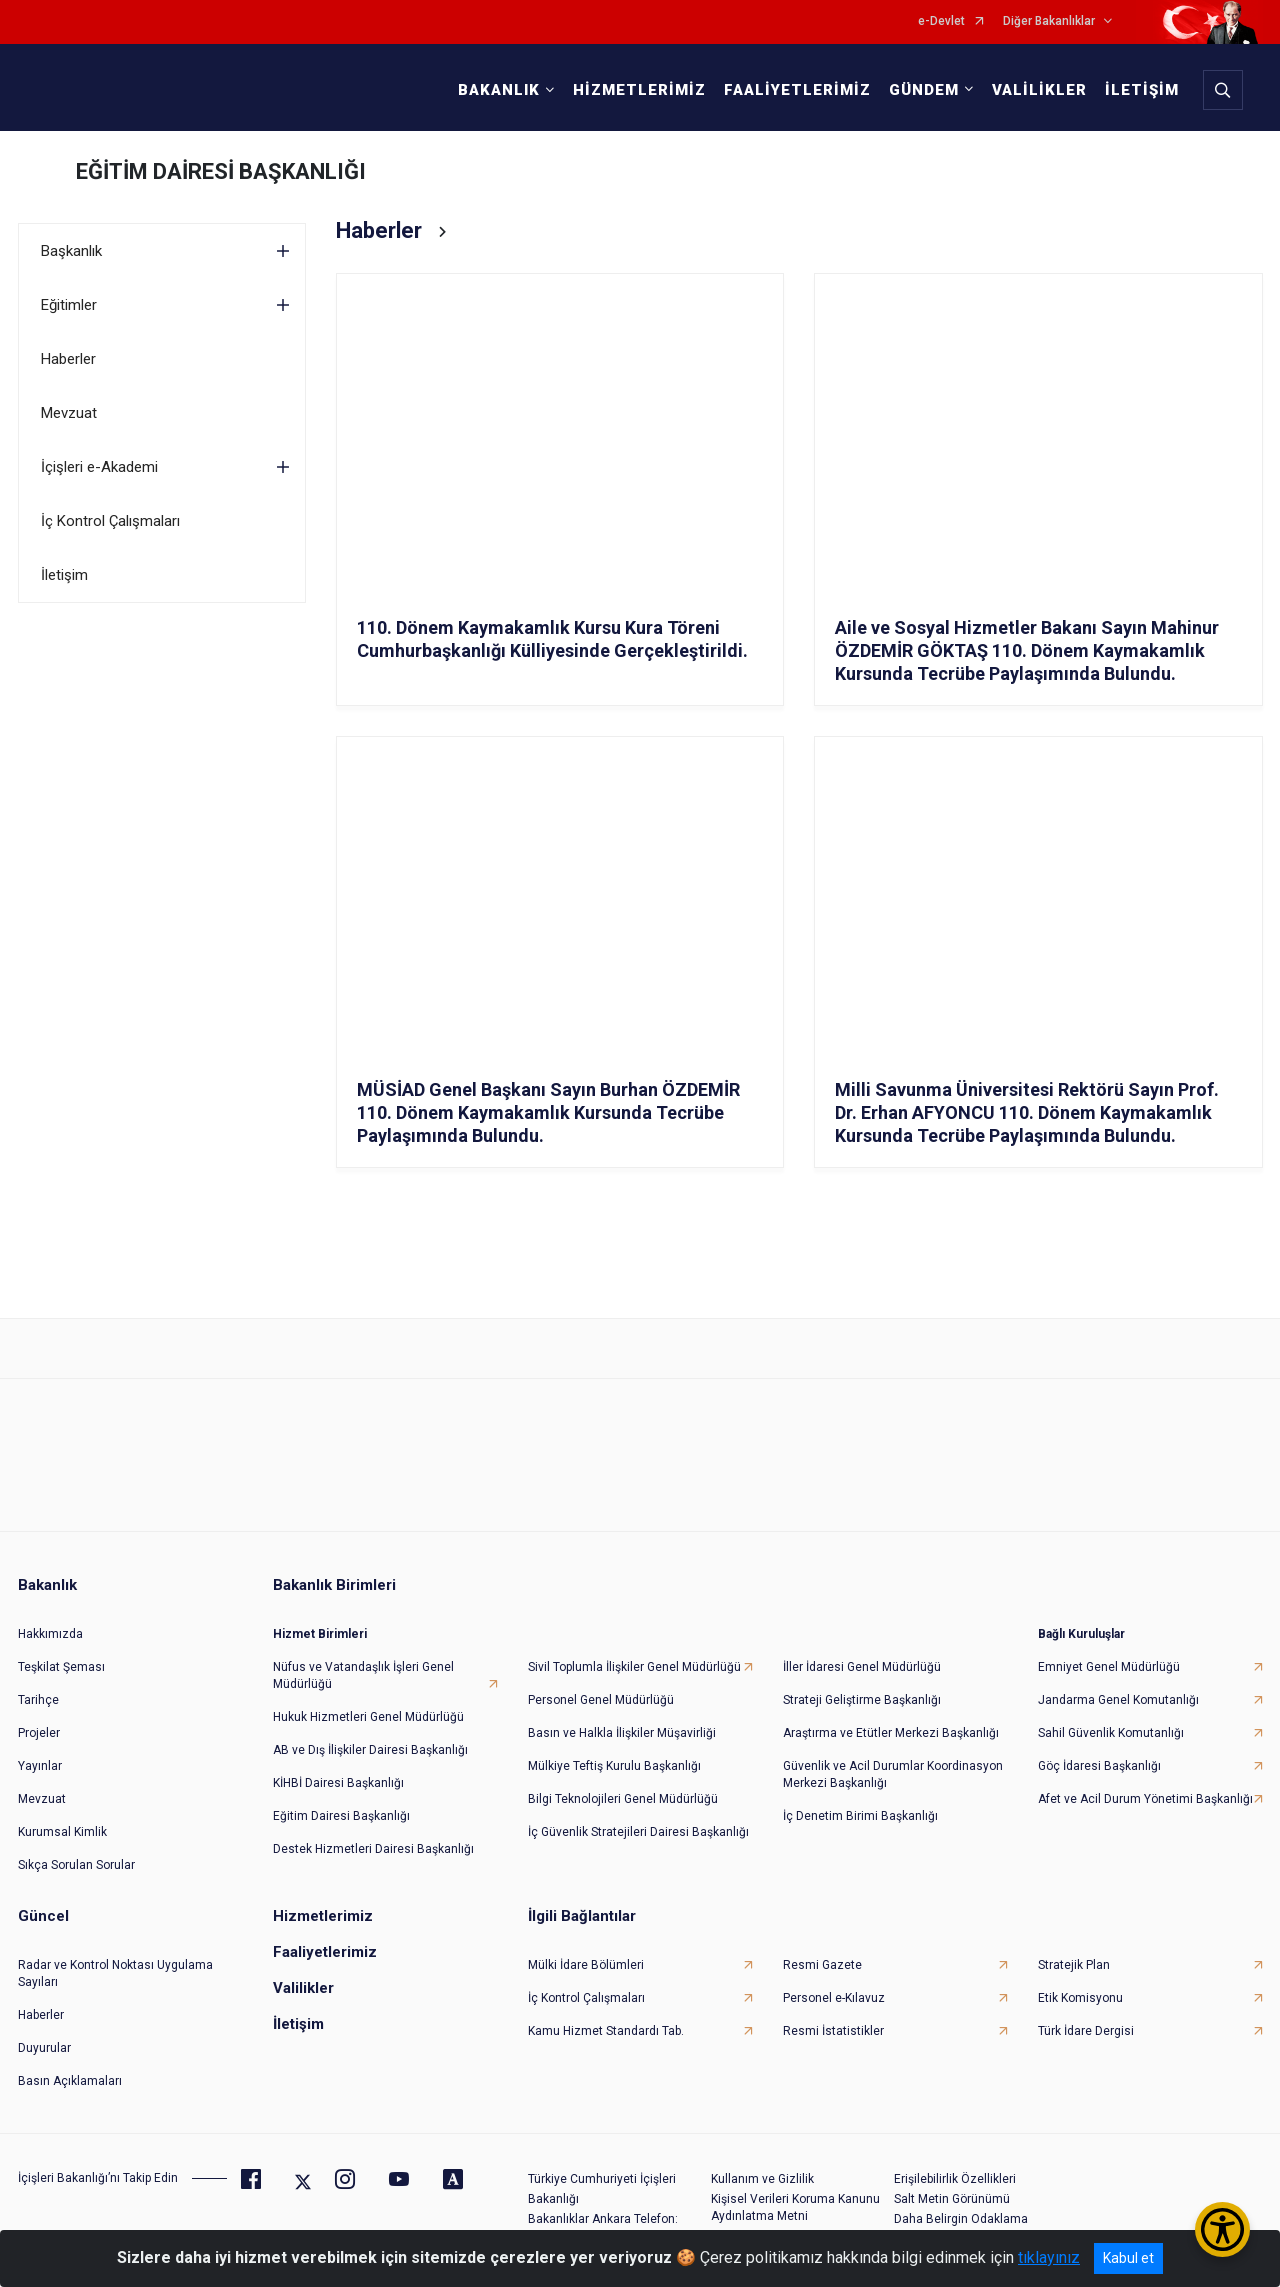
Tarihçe (38, 1700)
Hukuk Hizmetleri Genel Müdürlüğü (368, 1717)
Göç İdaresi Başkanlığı (1099, 1766)
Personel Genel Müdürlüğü (601, 1700)
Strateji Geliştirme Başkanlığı (862, 1700)
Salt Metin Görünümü (952, 2199)
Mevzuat (69, 413)
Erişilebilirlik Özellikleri (955, 2179)
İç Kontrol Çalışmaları (110, 521)
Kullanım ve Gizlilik (762, 2179)
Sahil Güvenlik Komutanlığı (1111, 1733)
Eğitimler (69, 305)
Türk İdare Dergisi (1086, 2031)
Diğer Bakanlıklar (1049, 21)
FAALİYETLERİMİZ (797, 90)
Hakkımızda (50, 1634)
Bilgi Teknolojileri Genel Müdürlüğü (623, 1799)
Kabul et (1128, 2258)
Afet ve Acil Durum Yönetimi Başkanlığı (1145, 1799)
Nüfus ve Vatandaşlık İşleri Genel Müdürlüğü (363, 1675)
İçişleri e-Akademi (99, 467)
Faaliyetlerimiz (325, 1952)
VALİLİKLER (1039, 90)
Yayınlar (40, 1766)
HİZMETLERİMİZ (639, 90)
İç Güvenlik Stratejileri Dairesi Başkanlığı (638, 1832)
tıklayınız (1049, 2257)
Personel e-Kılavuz (834, 1998)
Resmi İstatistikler (833, 2031)
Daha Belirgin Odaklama (961, 2219)
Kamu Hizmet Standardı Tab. (606, 2031)
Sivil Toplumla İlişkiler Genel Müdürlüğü (634, 1667)
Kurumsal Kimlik (62, 1832)
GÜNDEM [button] (924, 90)
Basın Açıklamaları (70, 2081)
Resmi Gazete (822, 1965)
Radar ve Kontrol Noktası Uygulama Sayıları (115, 1973)
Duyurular (44, 2048)
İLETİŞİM (1142, 90)
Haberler (68, 359)
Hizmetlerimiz (323, 1916)
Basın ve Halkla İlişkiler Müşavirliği (622, 1733)
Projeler (39, 1733)
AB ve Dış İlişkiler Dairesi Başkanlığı (370, 1750)
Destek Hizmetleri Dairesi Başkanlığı (373, 1849)
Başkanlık (71, 251)
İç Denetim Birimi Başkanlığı (860, 1816)
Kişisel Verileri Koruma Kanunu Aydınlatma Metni (795, 2207)
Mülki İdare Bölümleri (586, 1965)
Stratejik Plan (1074, 1965)
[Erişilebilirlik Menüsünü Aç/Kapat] (1222, 2229)
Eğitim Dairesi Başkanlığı (341, 1816)
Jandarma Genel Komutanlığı (1118, 1700)
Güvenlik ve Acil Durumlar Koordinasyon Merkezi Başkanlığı (893, 1774)
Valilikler (303, 1988)
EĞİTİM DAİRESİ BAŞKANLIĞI (221, 171)
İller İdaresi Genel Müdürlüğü (862, 1667)
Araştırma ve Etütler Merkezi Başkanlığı (891, 1733)
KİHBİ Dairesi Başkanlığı (338, 1783)
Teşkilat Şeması (61, 1667)
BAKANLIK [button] (499, 90)
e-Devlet (941, 21)
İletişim (64, 575)
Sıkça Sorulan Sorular (76, 1865)
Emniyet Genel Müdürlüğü (1109, 1667)
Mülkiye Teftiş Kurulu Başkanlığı (614, 1766)
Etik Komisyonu (1080, 1998)
